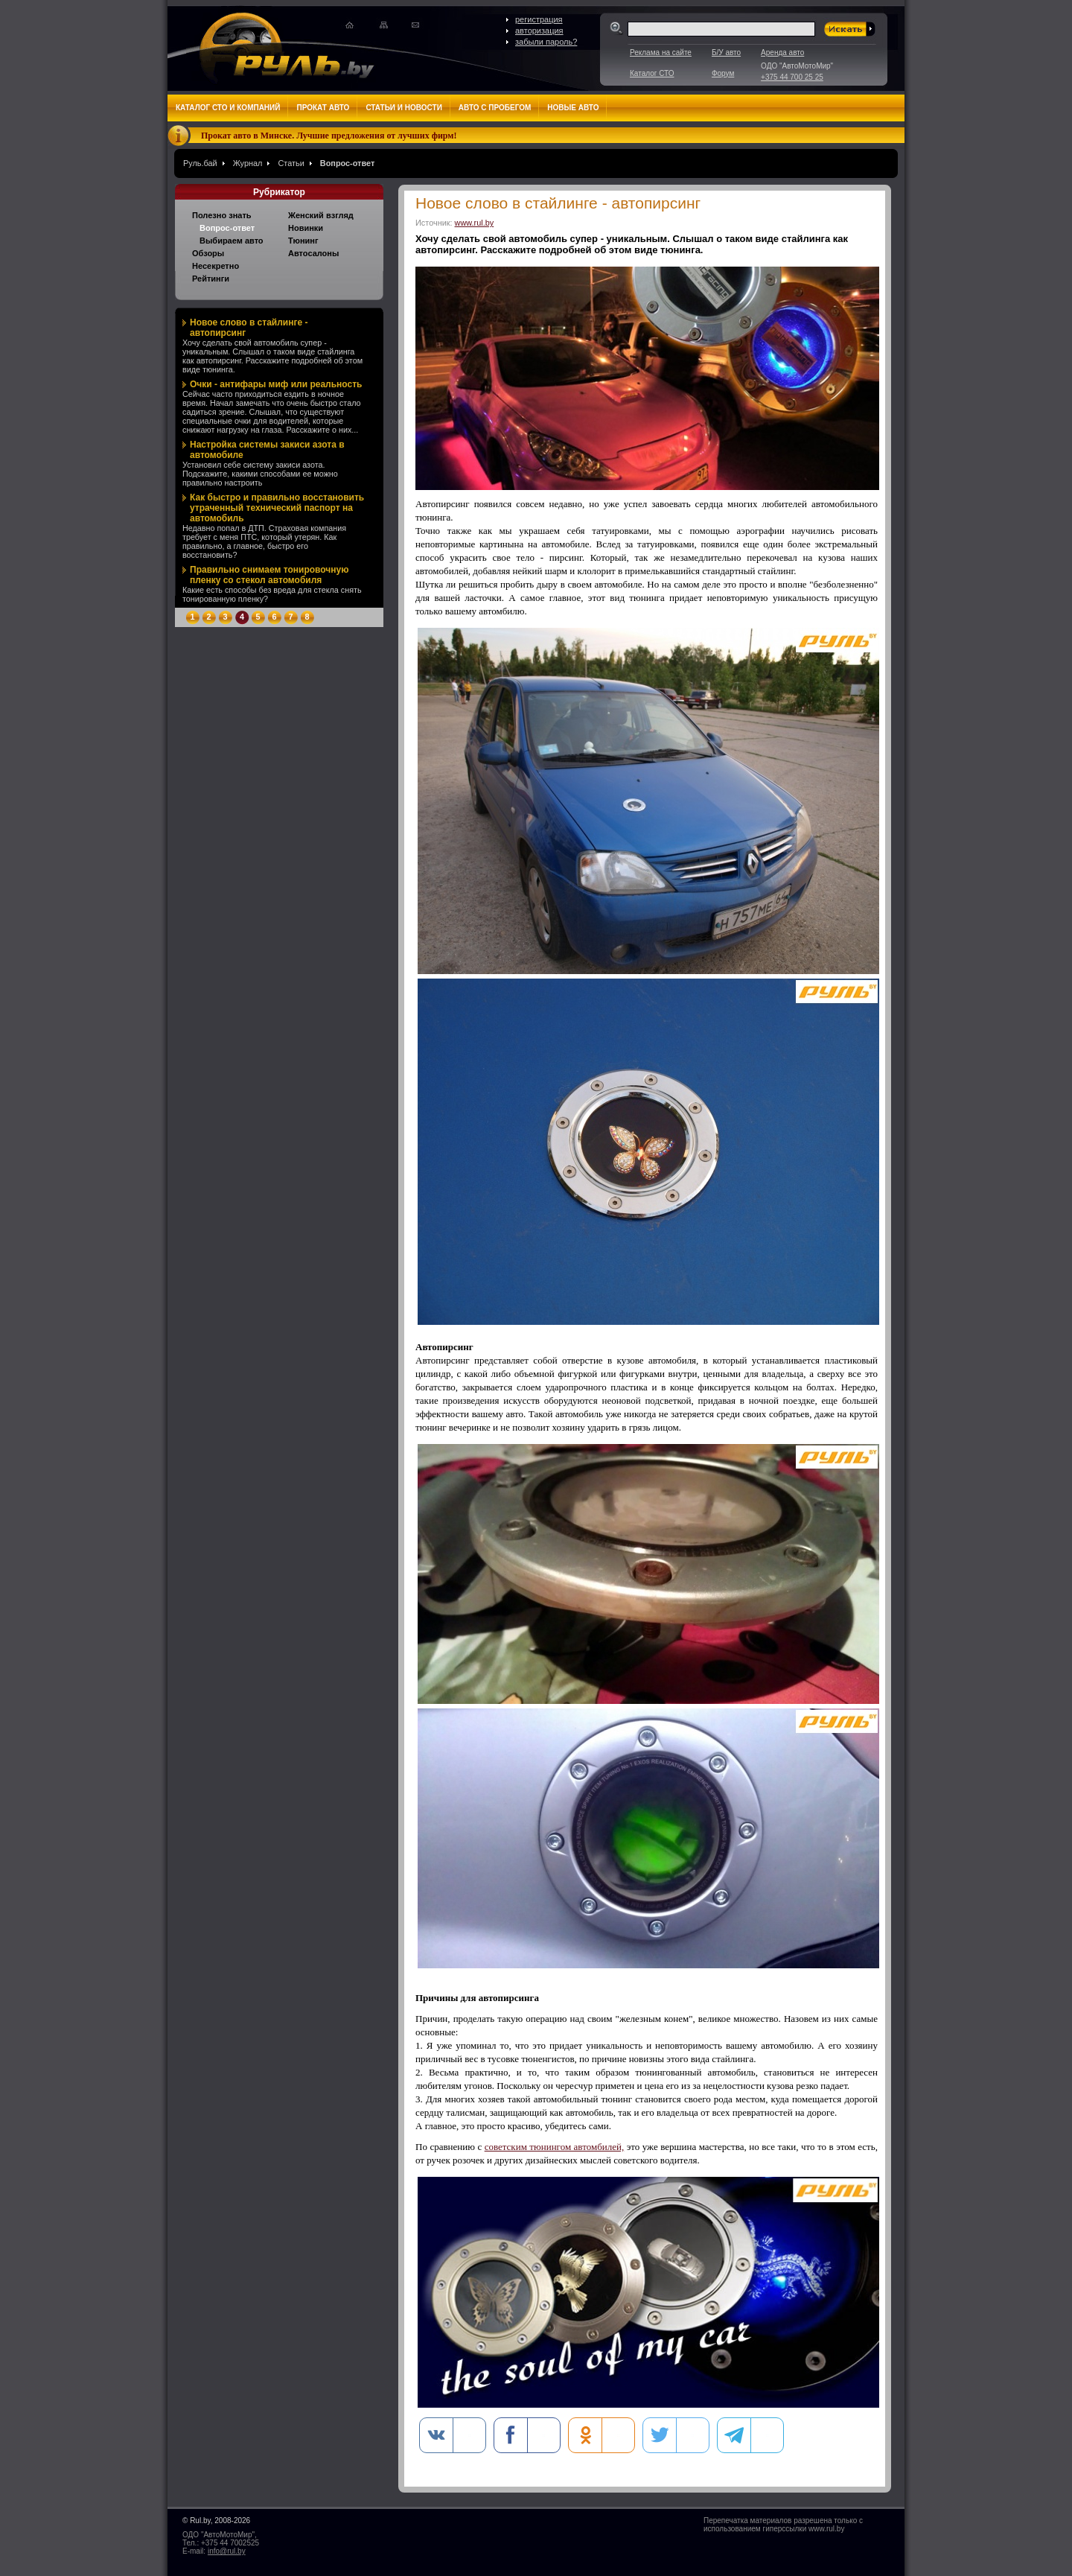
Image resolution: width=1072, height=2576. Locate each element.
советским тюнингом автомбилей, (555, 2146)
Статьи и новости (403, 108)
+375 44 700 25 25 (792, 77)
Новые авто (573, 108)
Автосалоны (313, 253)
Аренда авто (782, 52)
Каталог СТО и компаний (228, 108)
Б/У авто (726, 52)
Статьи (291, 163)
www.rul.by (474, 222)
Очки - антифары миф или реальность (276, 384)
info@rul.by (227, 2551)
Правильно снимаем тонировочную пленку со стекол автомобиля (269, 575)
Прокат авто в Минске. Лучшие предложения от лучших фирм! (329, 135)
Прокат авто (322, 108)
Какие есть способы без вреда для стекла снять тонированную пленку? (272, 594)
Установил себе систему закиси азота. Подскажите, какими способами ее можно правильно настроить (260, 473)
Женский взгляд (321, 215)
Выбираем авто (232, 240)
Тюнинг (303, 240)
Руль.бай (200, 163)
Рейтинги (210, 278)
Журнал (248, 163)
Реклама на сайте (661, 52)
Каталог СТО (652, 73)
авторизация (539, 30)
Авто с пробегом (495, 108)
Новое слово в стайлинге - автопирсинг (248, 327)
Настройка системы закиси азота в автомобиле (267, 449)
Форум (723, 73)
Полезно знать (222, 215)
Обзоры (208, 253)
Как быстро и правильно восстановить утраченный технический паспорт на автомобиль (277, 508)
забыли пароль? (546, 41)
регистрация (539, 19)
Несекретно (215, 265)
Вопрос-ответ (347, 163)
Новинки (305, 227)
